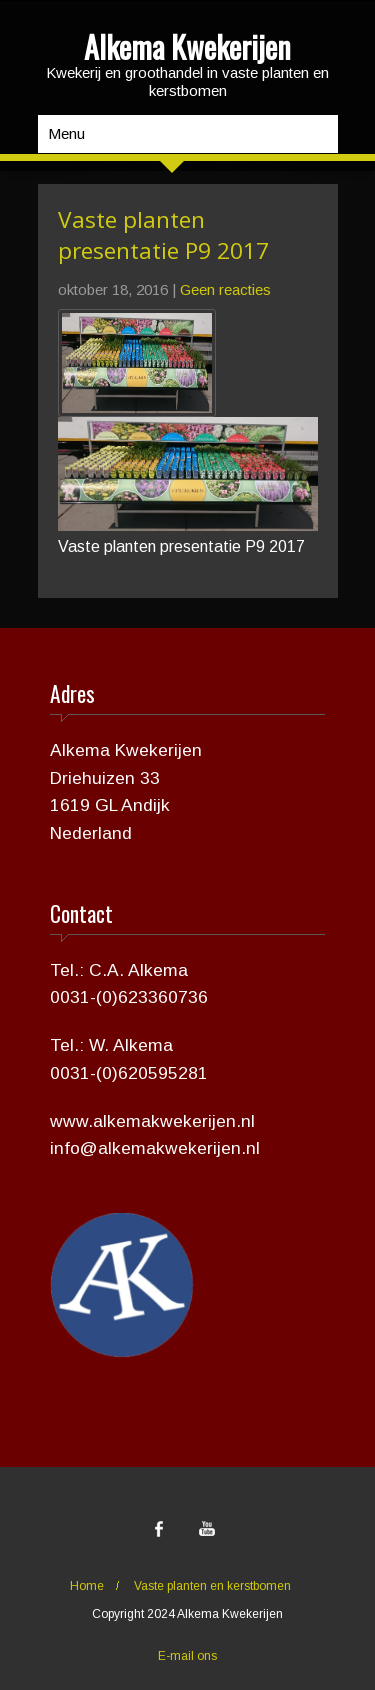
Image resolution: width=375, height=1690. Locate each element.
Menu (66, 133)
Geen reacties (225, 289)
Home (87, 1586)
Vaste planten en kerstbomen (212, 1586)
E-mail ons (187, 1656)
